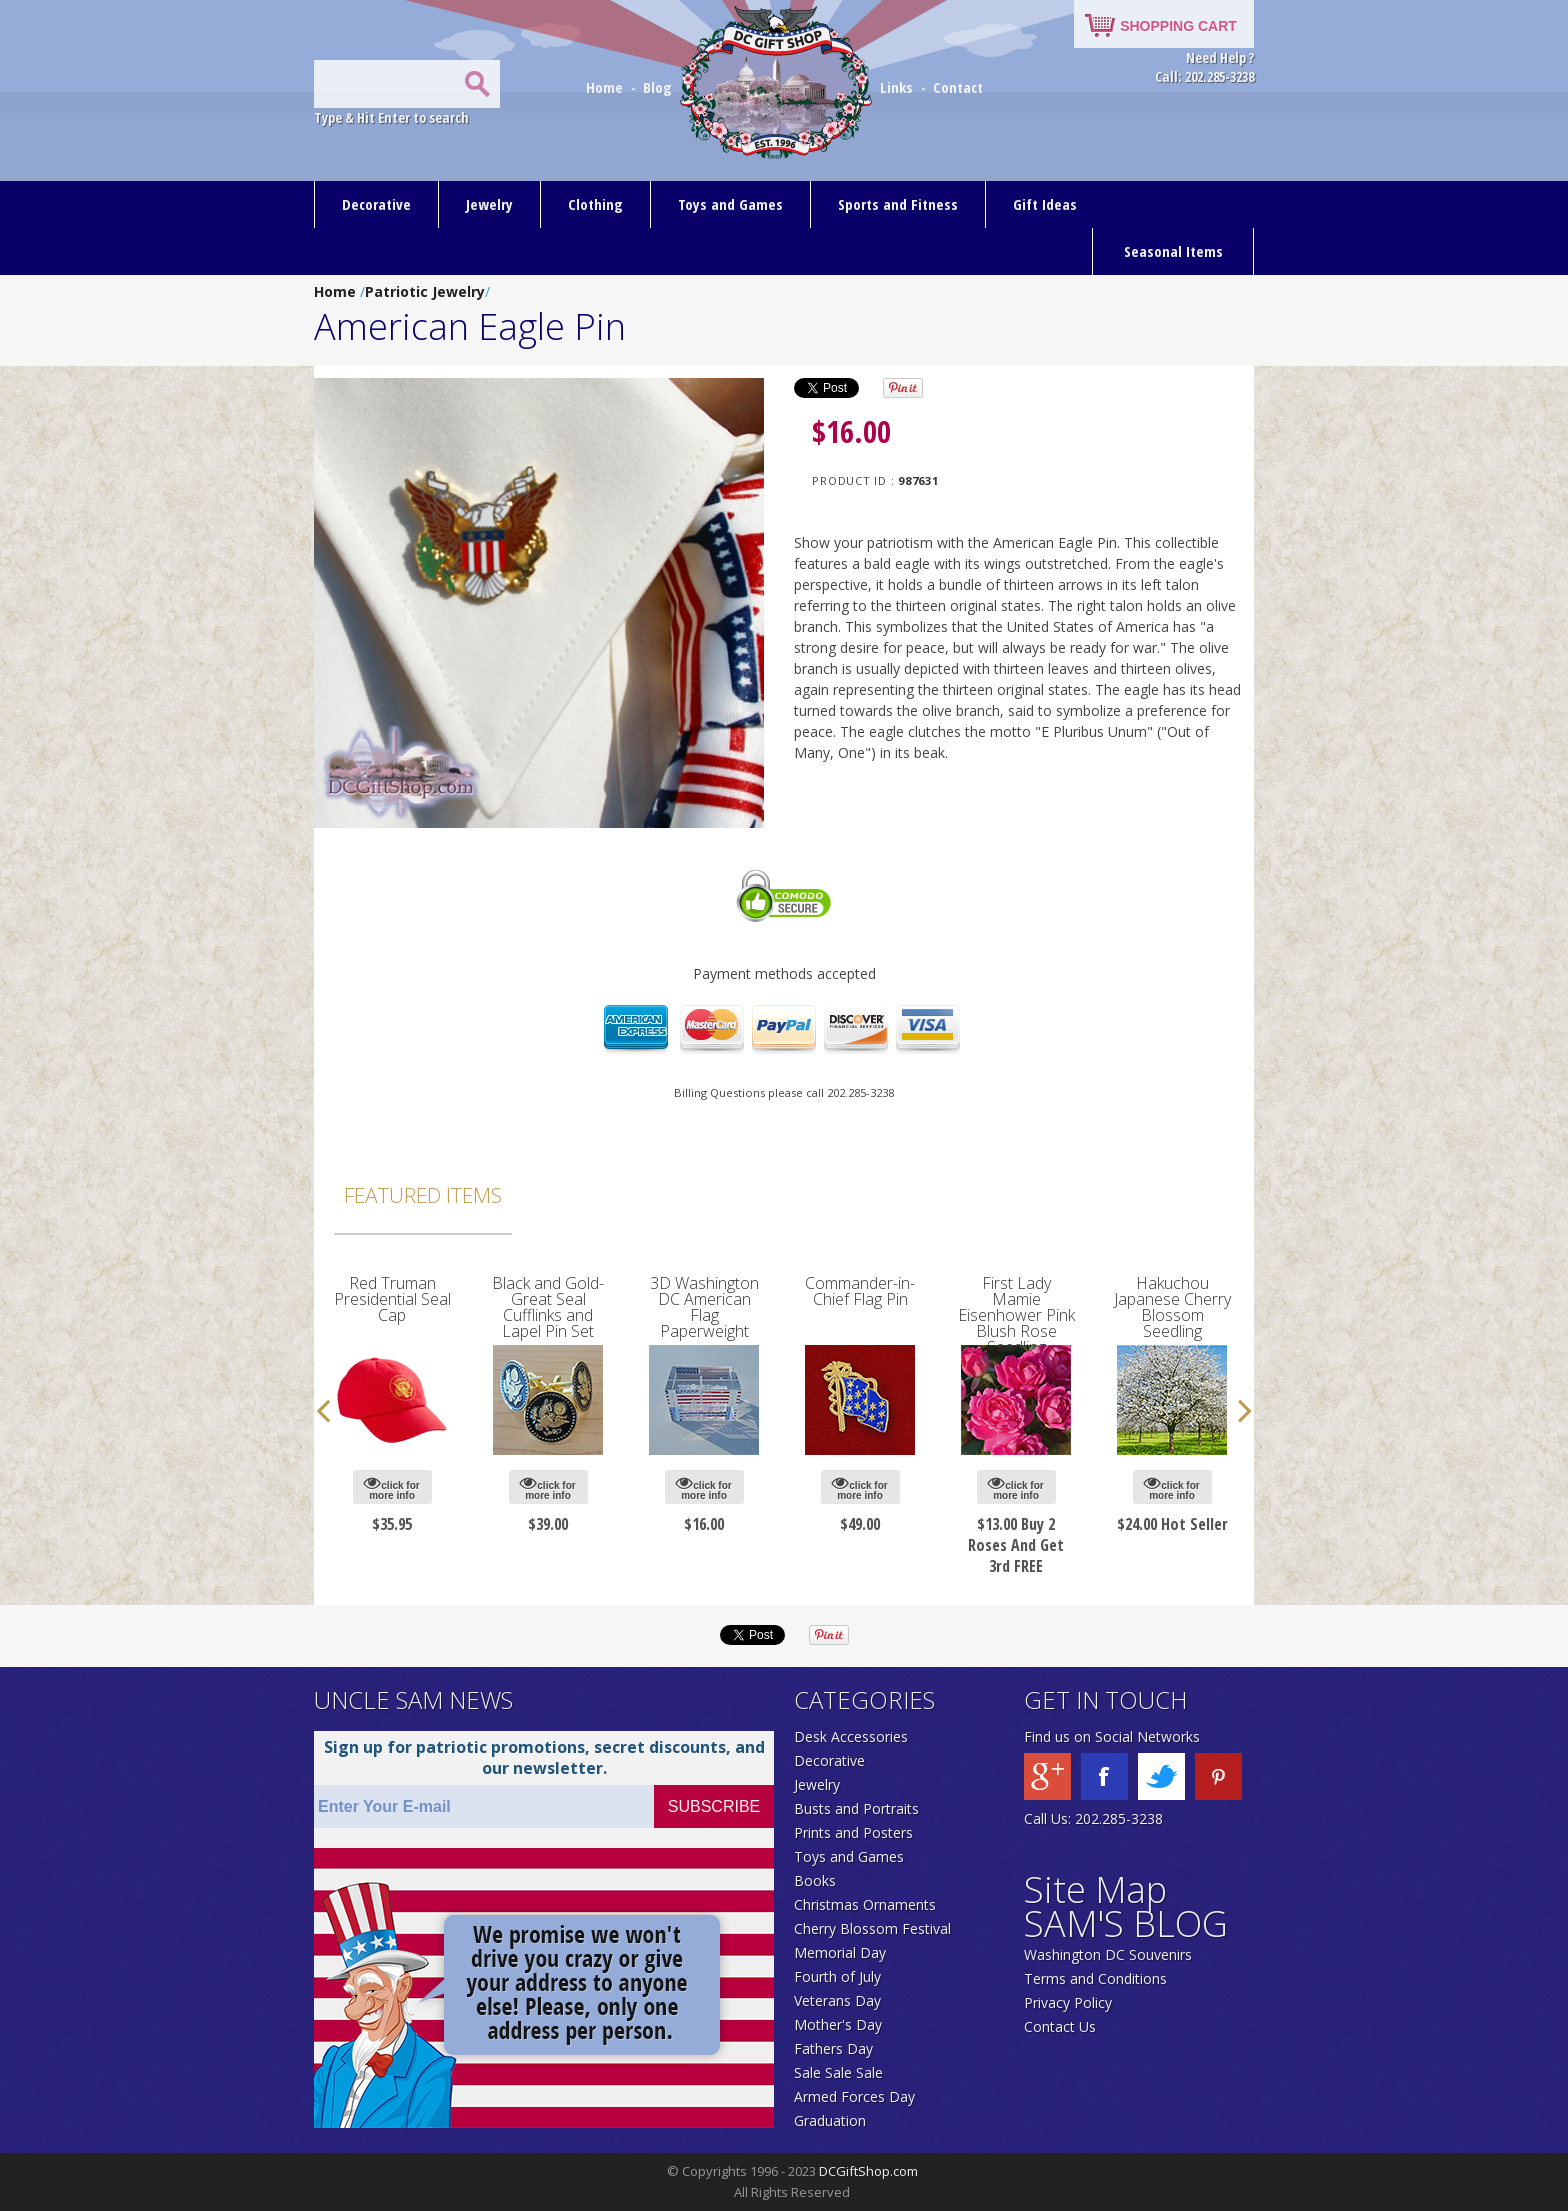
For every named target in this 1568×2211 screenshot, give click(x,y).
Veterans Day (837, 2000)
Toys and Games (730, 204)
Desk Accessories (851, 1736)
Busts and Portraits (856, 1808)
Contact (958, 87)
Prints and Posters (853, 1832)
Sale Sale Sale (838, 2072)
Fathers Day (833, 2048)
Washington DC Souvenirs (1108, 1954)
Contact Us (1060, 2026)
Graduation (830, 2120)
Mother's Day (838, 2024)
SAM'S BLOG (1126, 1923)
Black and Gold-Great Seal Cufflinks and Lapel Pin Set (548, 1307)
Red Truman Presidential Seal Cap (392, 1299)
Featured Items (423, 1195)
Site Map (1095, 1889)
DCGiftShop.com (868, 2171)
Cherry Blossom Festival (872, 1928)
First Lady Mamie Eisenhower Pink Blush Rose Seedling (1016, 1315)
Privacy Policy (1068, 2002)
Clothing (595, 204)
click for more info (391, 1487)
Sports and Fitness (898, 204)
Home (606, 87)
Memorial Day (840, 1952)
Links (896, 87)
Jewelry (489, 204)
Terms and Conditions (1095, 1978)
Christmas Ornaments (865, 1904)
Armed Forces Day (854, 2096)
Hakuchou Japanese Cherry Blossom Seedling (1172, 1307)
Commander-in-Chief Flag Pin (860, 1291)
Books (815, 1880)
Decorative (376, 204)
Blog (659, 87)
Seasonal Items (1173, 251)
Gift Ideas (1045, 204)
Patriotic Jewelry (425, 291)
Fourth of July (837, 1976)
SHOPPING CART (1178, 26)
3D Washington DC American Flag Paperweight (704, 1307)
